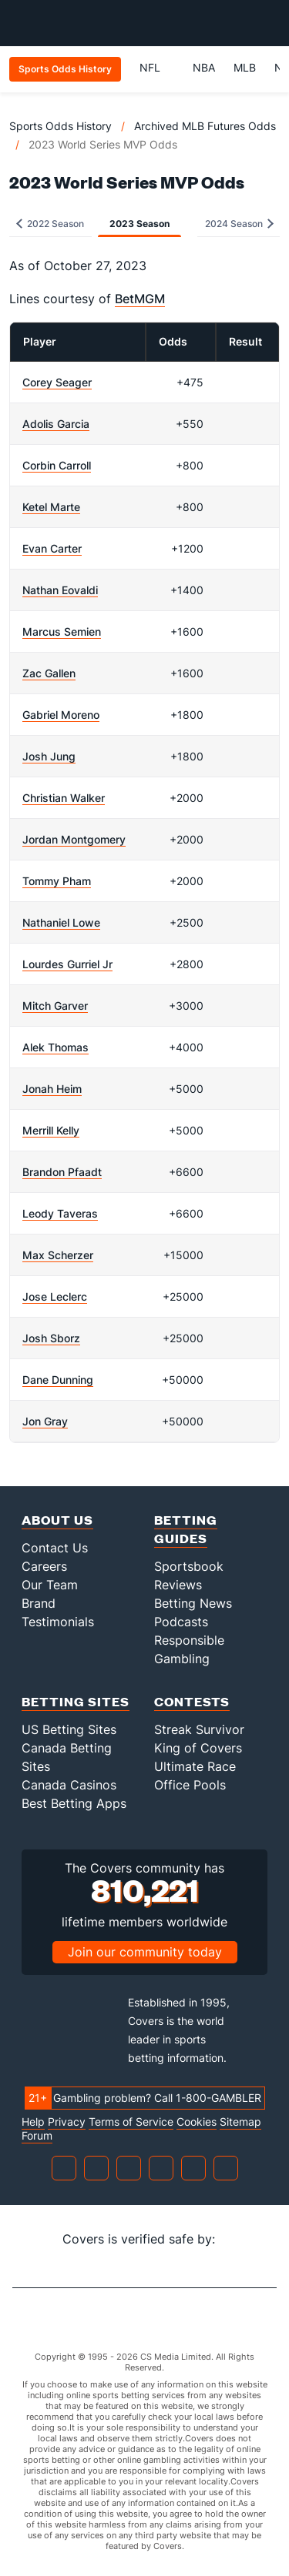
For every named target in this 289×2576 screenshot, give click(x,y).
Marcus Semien (61, 631)
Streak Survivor (199, 1729)
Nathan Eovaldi (60, 589)
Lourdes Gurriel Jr (67, 964)
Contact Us (55, 1547)
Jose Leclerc (54, 1296)
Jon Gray (45, 1421)
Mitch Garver (55, 1005)
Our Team (50, 1584)
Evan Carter (52, 548)
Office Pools (190, 1785)
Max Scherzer (57, 1254)
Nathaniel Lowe (61, 922)
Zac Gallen (49, 673)
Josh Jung (49, 756)
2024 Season (239, 223)
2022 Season (50, 223)
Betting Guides (185, 1529)
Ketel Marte (51, 506)
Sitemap (240, 2122)
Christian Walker (63, 797)
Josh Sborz (51, 1338)
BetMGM (140, 298)
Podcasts (181, 1621)
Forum (37, 2136)
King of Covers (198, 1748)
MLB (245, 67)
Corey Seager (57, 382)
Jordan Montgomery (74, 839)
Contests (192, 1701)
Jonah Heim (52, 1088)
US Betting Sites (69, 1729)
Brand (38, 1603)
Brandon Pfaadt (62, 1171)
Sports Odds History (60, 125)
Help (33, 2122)
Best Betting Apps (74, 1803)
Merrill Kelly (50, 1130)
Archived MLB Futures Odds (205, 125)
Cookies (196, 2122)
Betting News (193, 1603)
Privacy (67, 2122)
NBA (204, 67)
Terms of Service (131, 2122)
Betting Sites (75, 1701)
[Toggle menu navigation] (269, 23)
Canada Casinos (69, 1785)
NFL (156, 67)
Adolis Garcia (55, 423)
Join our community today (145, 1952)
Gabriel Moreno (60, 714)
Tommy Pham (56, 880)
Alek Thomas (55, 1047)
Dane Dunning (57, 1379)
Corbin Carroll (56, 465)
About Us (57, 1520)
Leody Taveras (60, 1213)
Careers (44, 1566)
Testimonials (58, 1621)
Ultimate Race (195, 1766)
